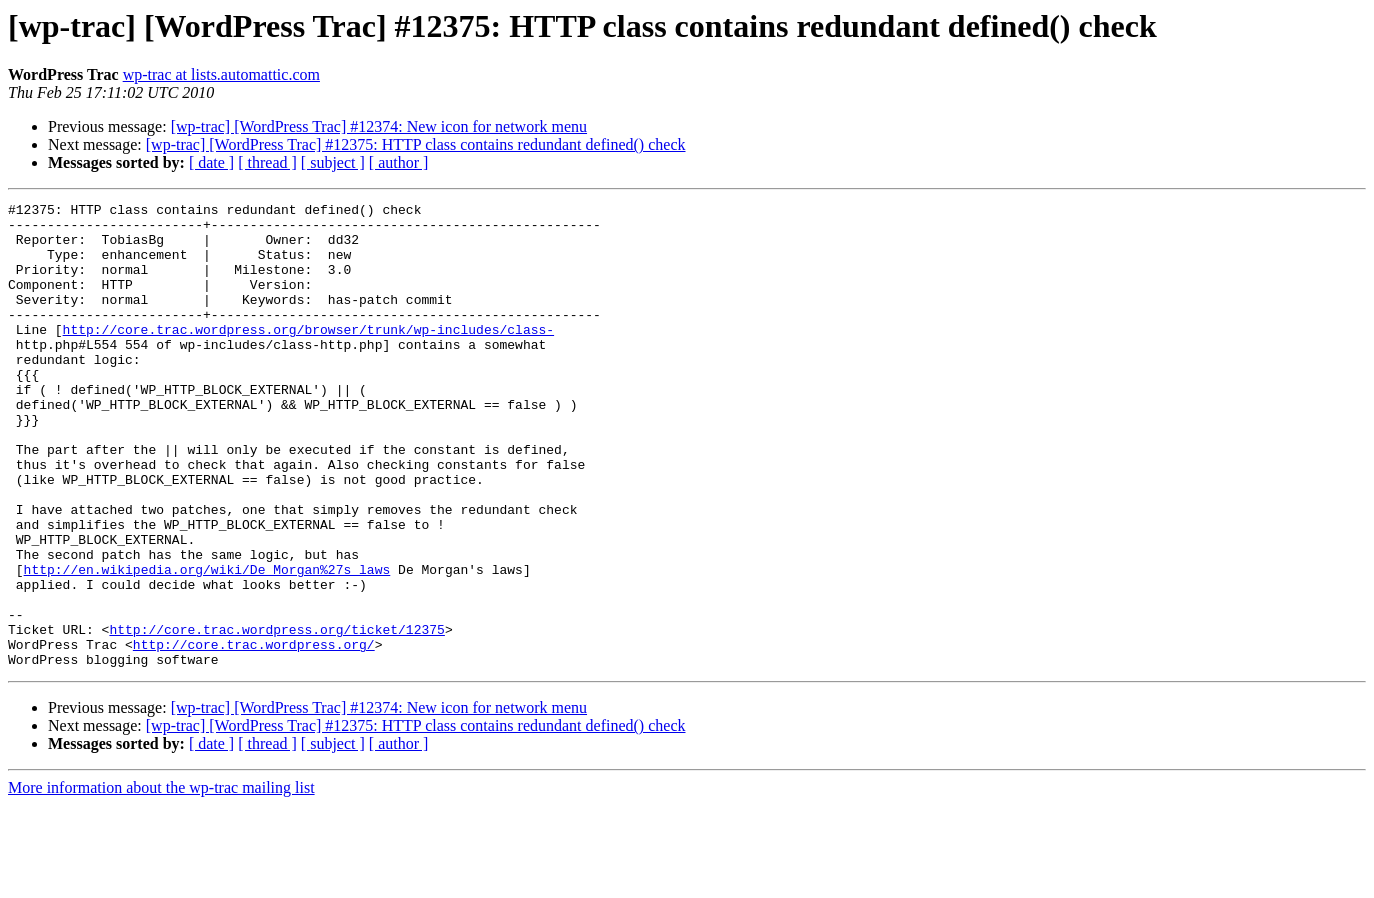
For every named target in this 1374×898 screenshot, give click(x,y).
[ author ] (399, 162)
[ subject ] (333, 162)
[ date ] (211, 162)
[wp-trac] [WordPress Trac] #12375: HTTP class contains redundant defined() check (416, 144)
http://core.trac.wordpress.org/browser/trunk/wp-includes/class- (308, 356)
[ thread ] (267, 162)
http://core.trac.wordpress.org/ (254, 734)
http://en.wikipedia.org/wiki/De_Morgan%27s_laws (207, 644)
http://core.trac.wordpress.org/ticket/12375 (276, 716)
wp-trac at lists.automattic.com (221, 74)
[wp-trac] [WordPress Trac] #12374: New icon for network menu (379, 126)
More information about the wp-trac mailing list (161, 880)
